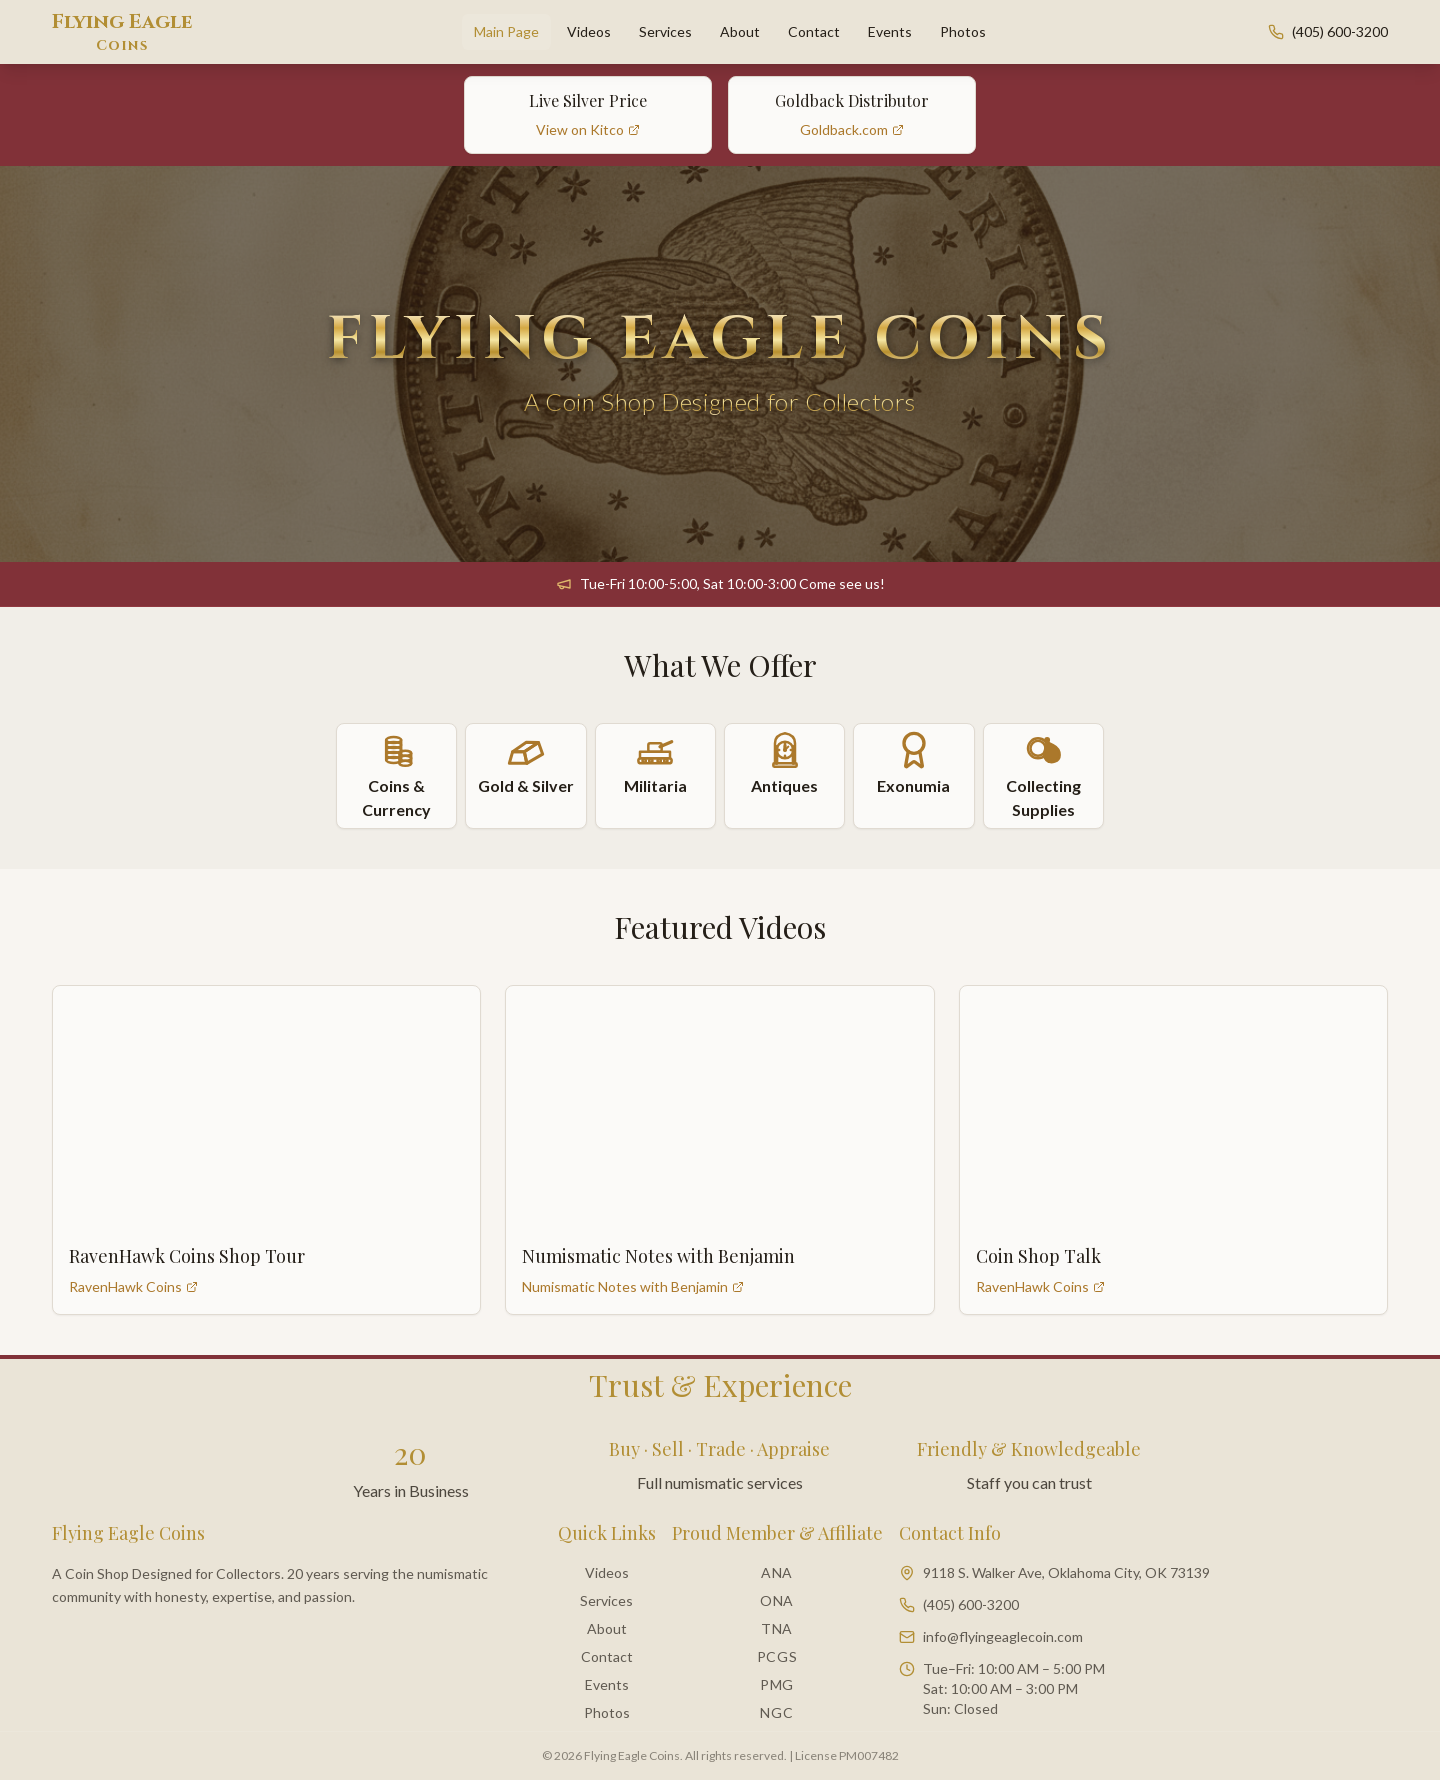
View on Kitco (588, 129)
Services (665, 31)
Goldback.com (852, 129)
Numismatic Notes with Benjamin (633, 1286)
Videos (589, 31)
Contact (814, 31)
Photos (963, 31)
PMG (777, 1684)
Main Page (506, 31)
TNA (777, 1628)
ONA (777, 1600)
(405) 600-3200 (1340, 31)
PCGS (777, 1656)
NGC (776, 1712)
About (740, 31)
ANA (777, 1572)
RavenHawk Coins (133, 1286)
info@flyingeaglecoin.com (1003, 1636)
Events (890, 31)
